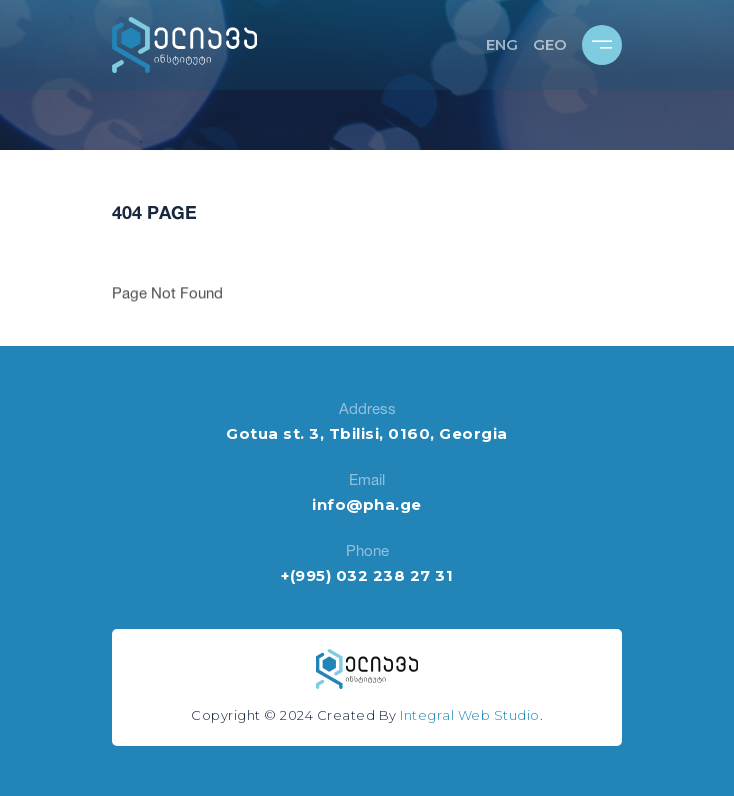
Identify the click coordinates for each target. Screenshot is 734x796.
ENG (502, 44)
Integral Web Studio (470, 715)
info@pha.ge (367, 504)
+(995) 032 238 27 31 (367, 575)
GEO (550, 44)
